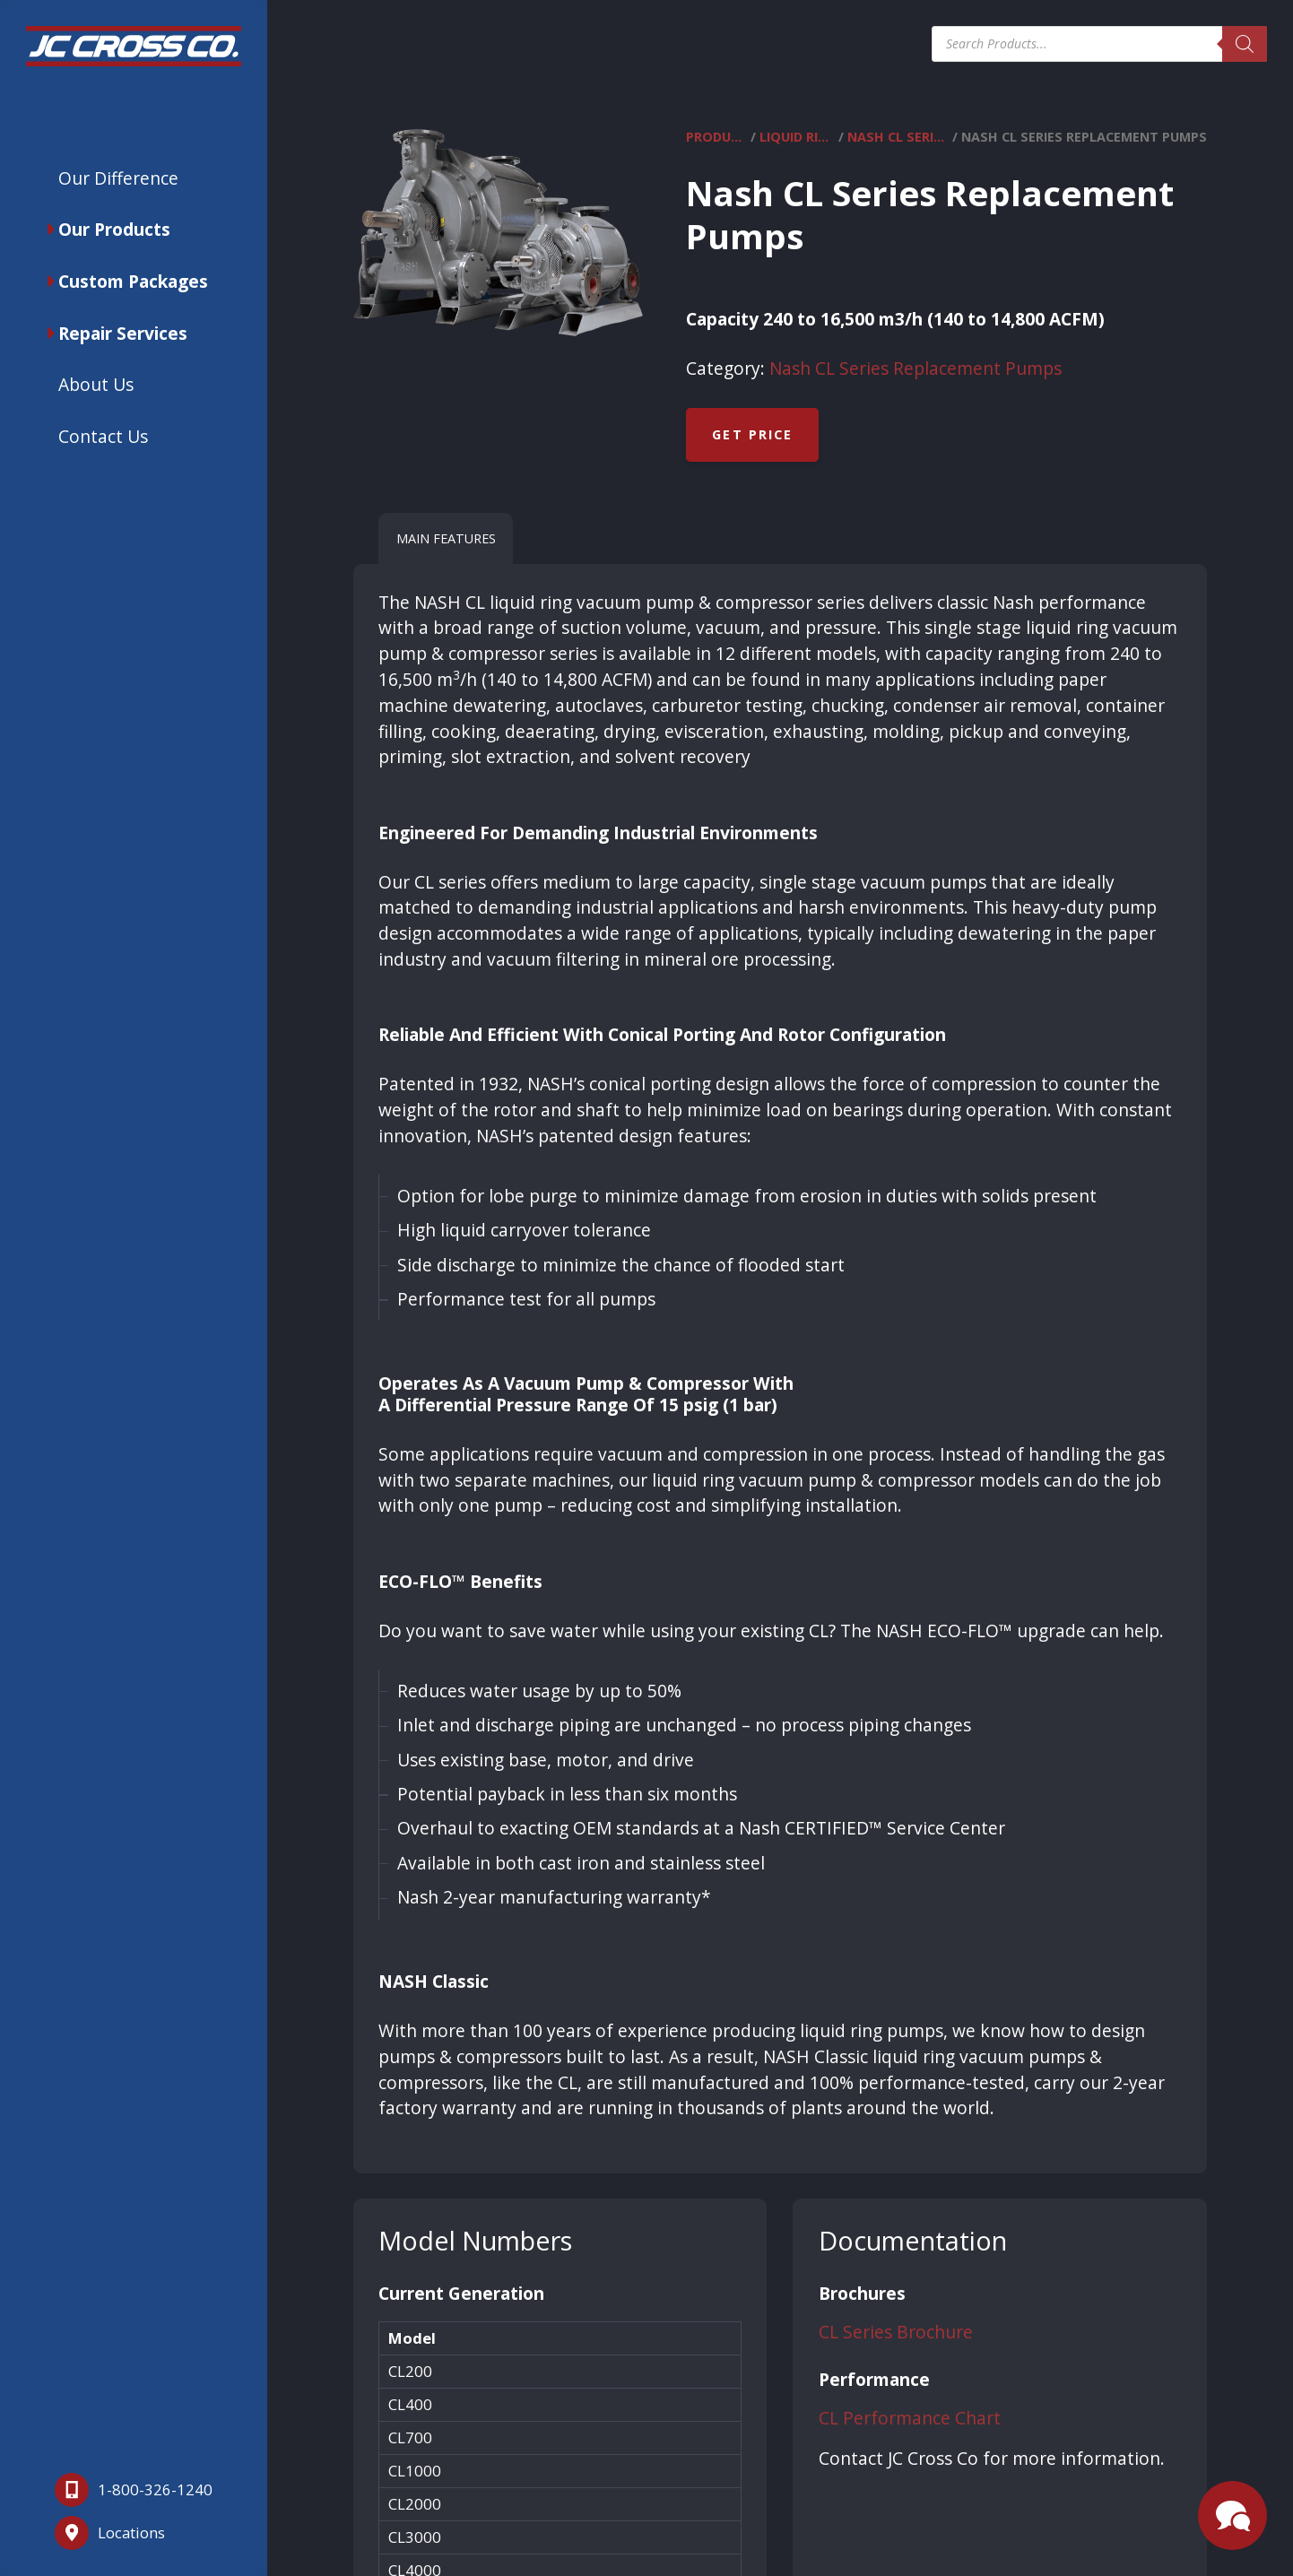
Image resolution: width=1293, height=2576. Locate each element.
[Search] (1244, 44)
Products (716, 137)
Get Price (752, 434)
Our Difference (118, 178)
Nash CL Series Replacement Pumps (898, 137)
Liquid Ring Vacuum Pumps (797, 137)
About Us (96, 384)
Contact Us (103, 436)
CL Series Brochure (896, 2332)
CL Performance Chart (910, 2418)
